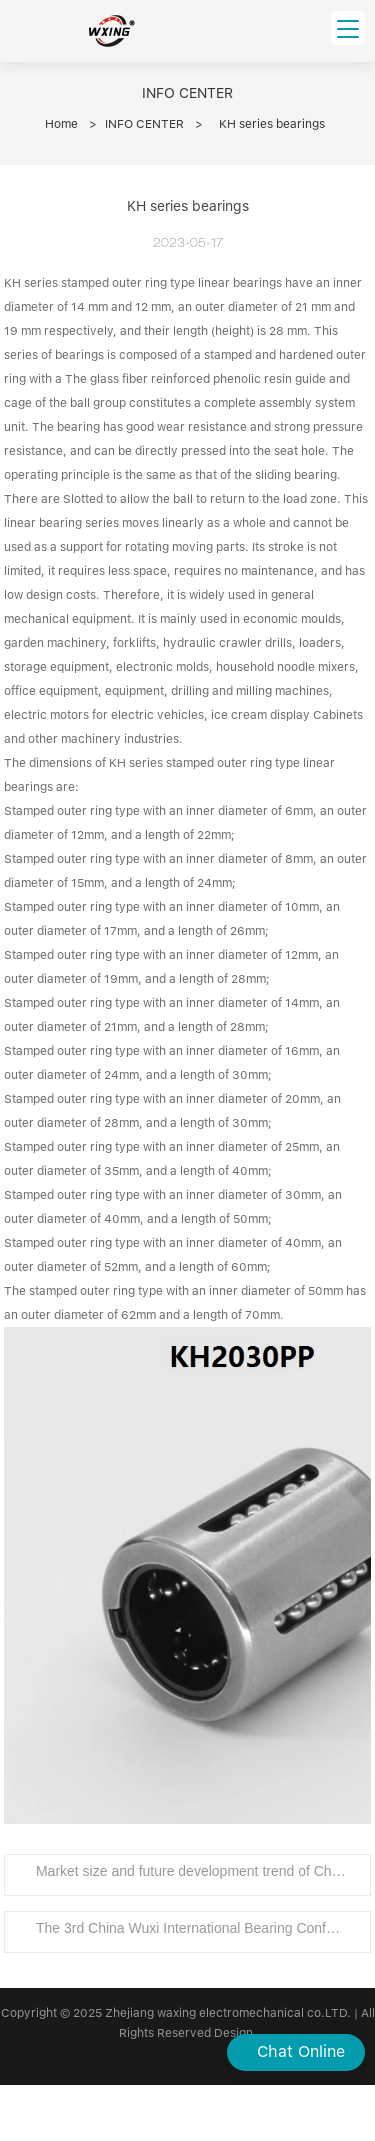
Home (61, 124)
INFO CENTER (144, 124)
